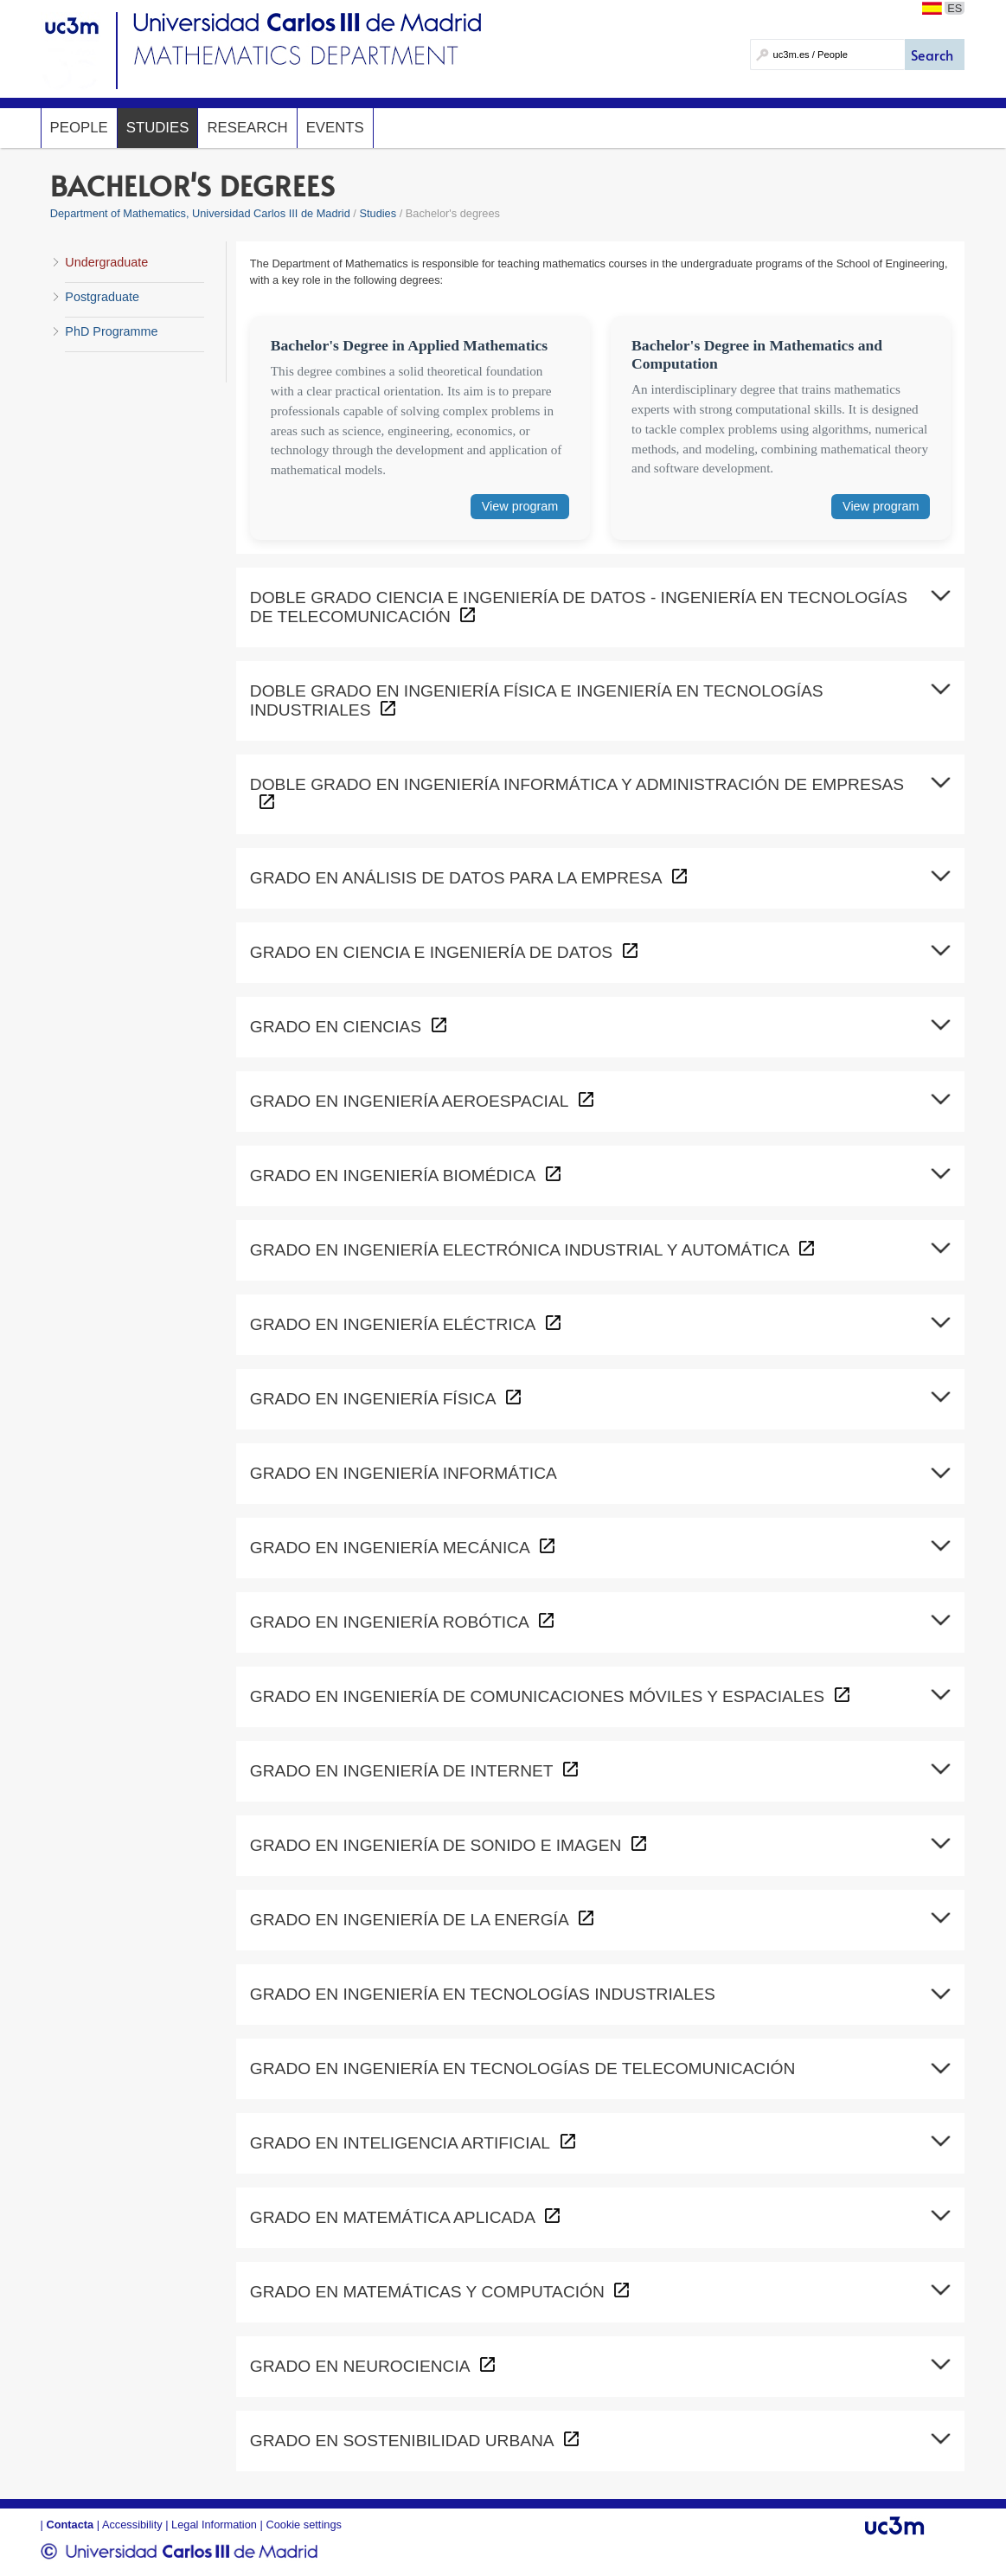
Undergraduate (106, 262)
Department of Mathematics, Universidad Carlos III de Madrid (200, 213)
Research (247, 127)
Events (335, 127)
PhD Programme (111, 331)
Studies (157, 127)
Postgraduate (102, 297)
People (79, 127)
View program (520, 506)
